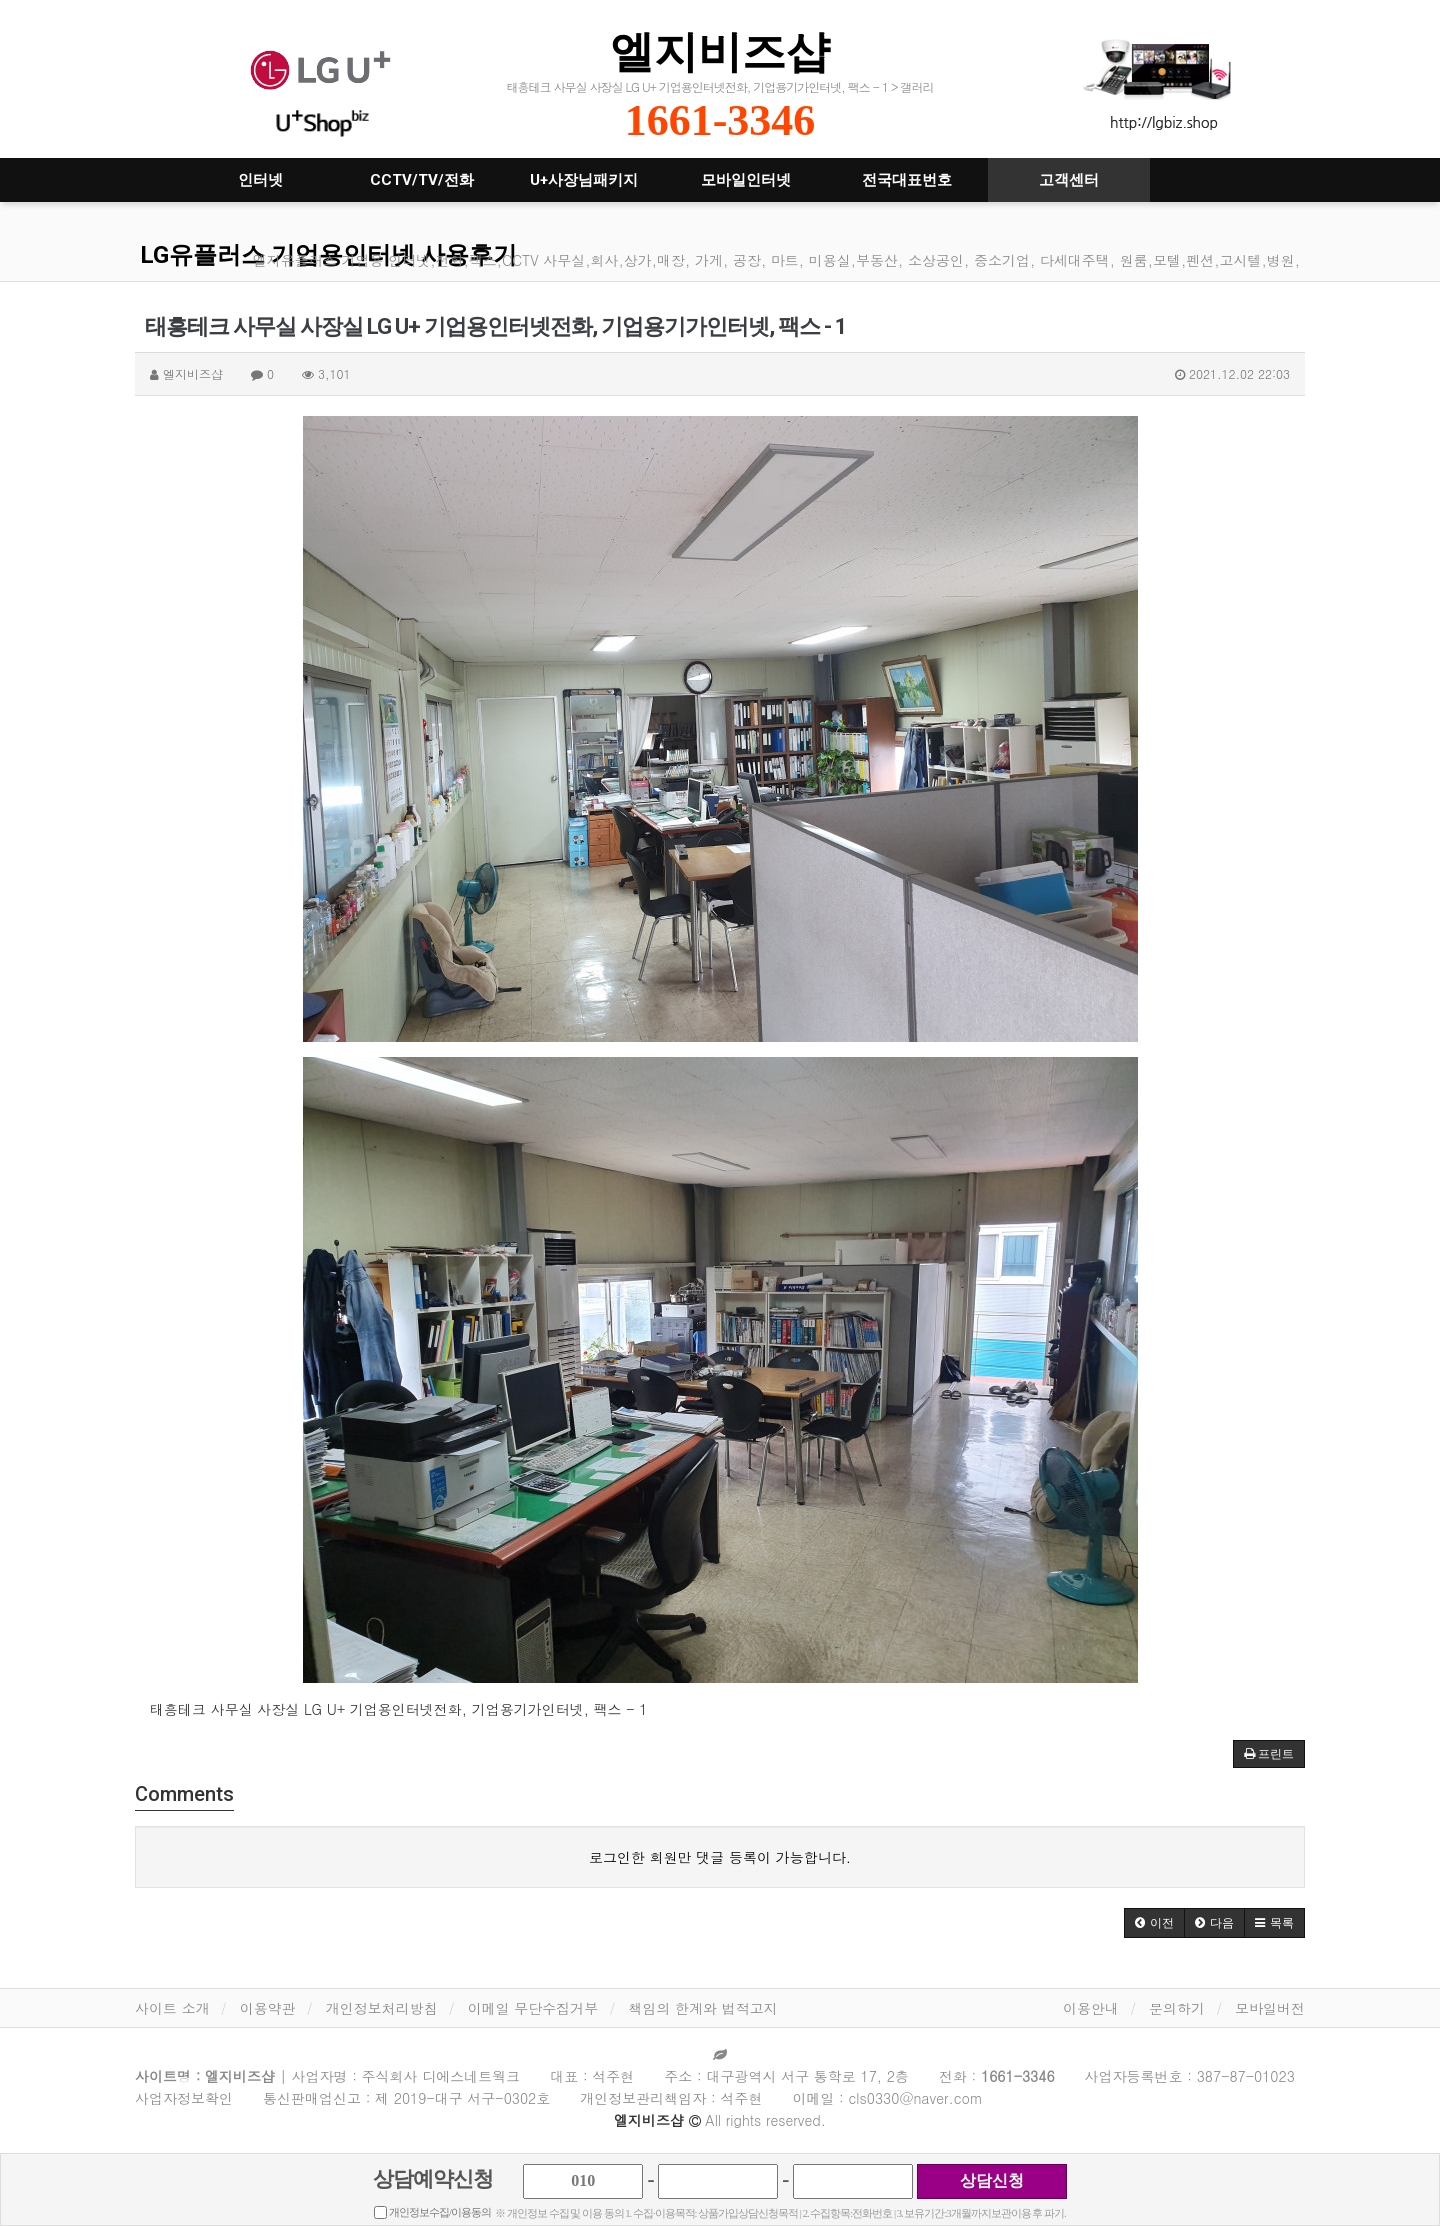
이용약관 (268, 2008)
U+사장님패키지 (584, 180)
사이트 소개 (172, 2008)
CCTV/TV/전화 (422, 180)
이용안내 (1091, 2008)
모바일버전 (1270, 2008)
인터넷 (260, 180)
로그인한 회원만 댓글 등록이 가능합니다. (720, 1857)
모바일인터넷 (746, 180)
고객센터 (1069, 180)
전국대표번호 (907, 180)
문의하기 (1177, 2008)
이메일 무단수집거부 (533, 2008)
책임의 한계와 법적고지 (702, 2008)
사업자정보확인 (184, 2098)
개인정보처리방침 (382, 2008)
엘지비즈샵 (720, 51)
